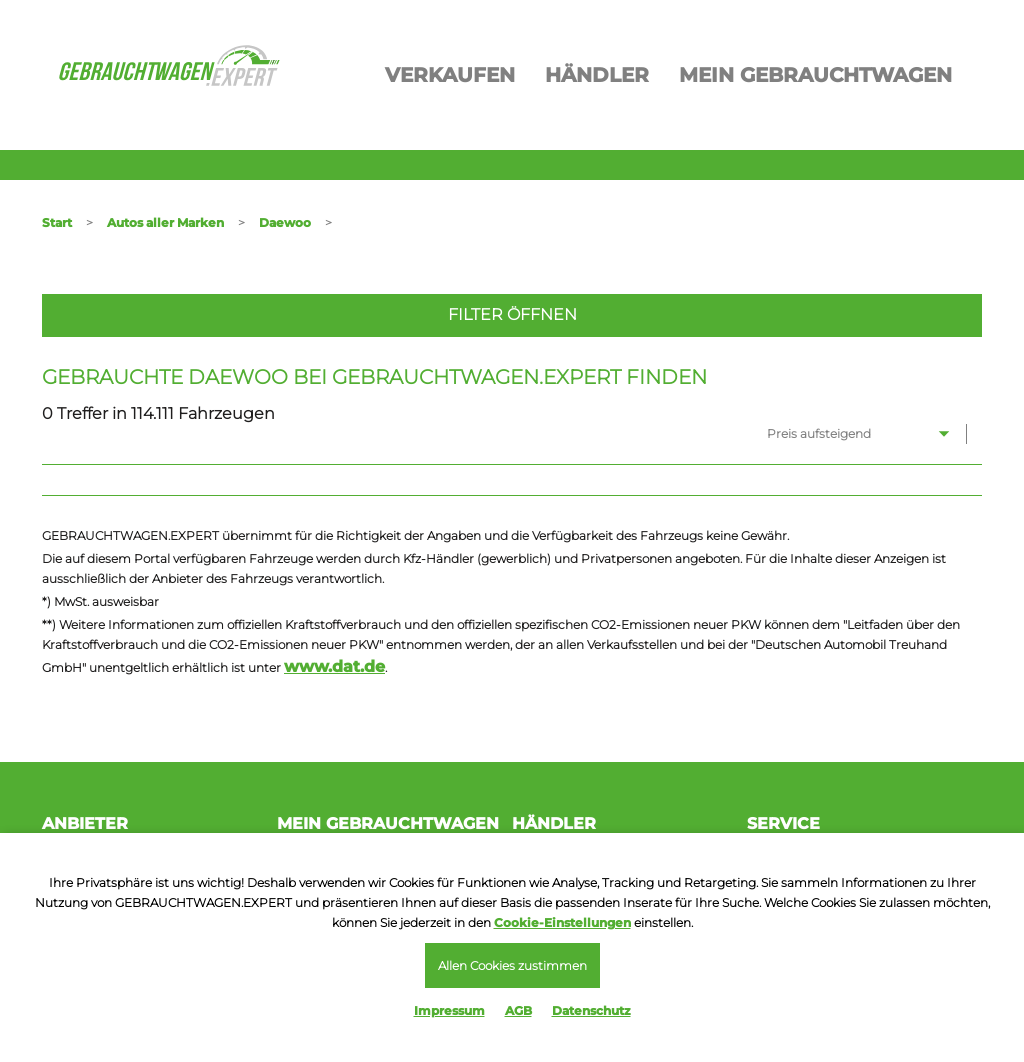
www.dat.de (334, 666)
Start (57, 222)
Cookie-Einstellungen (562, 922)
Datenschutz (591, 1010)
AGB (518, 1010)
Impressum (449, 1010)
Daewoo (285, 222)
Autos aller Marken (165, 222)
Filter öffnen (512, 314)
